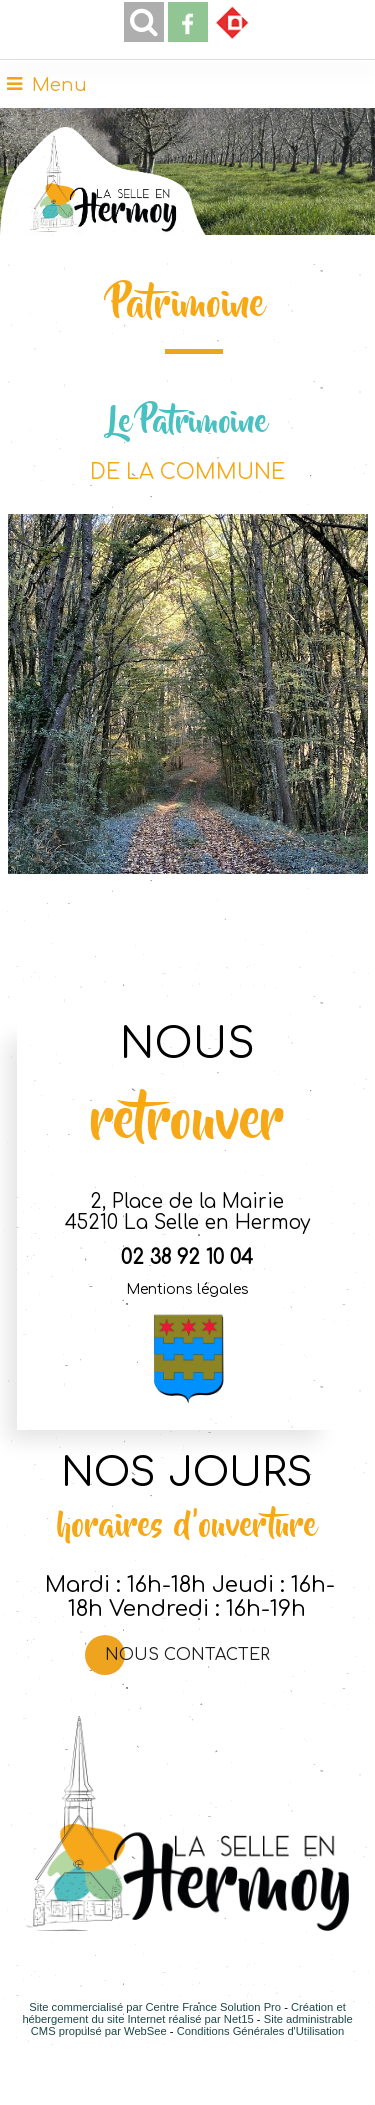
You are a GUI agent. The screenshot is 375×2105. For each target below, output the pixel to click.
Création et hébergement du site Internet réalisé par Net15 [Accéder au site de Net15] (183, 2013)
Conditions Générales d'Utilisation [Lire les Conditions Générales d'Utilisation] (261, 2031)
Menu (59, 85)
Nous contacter (187, 1655)
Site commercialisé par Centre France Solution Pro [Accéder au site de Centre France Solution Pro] (155, 2007)
